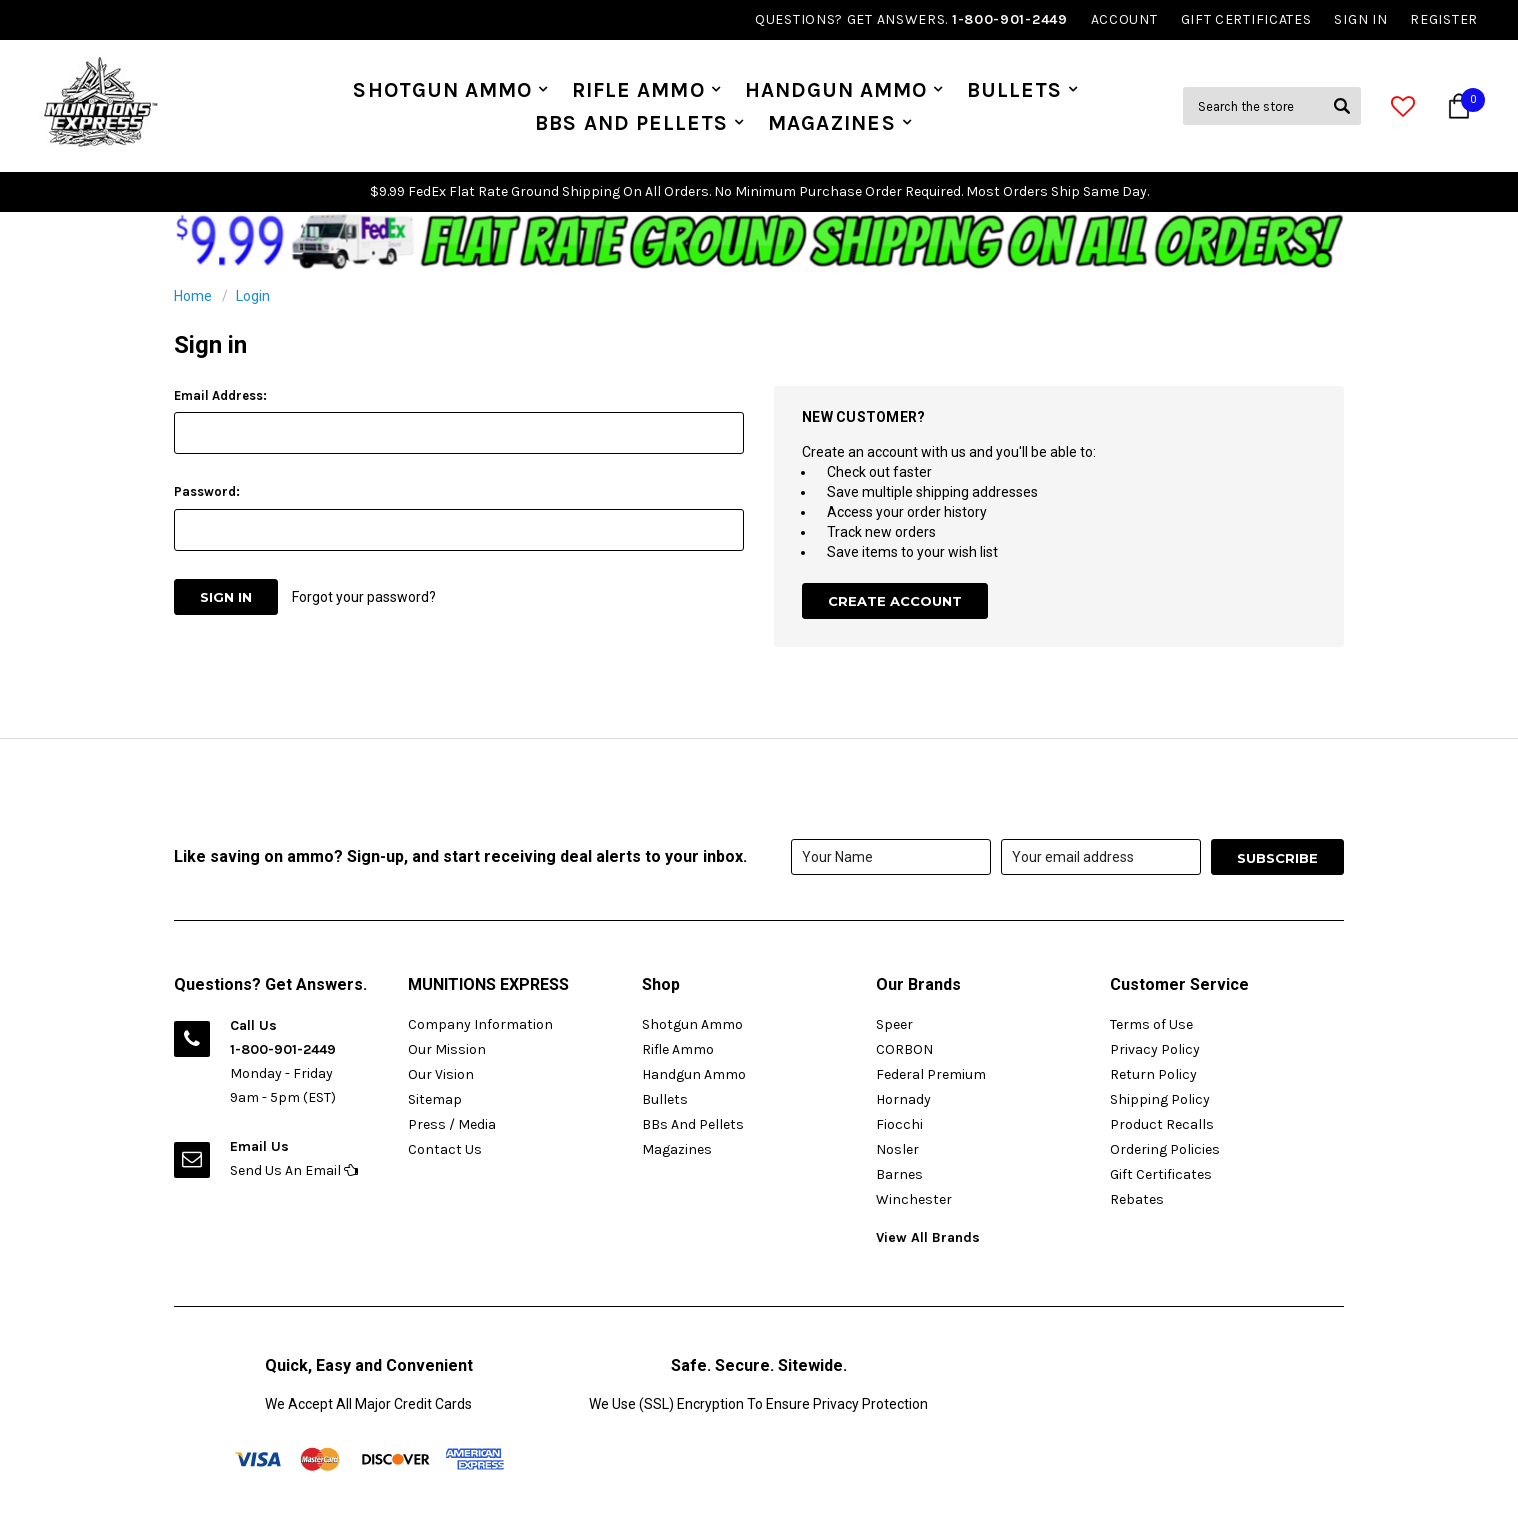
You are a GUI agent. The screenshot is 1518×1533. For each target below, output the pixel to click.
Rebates (1137, 1199)
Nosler (897, 1149)
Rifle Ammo (638, 90)
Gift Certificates (1161, 1174)
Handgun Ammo (836, 90)
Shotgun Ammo (442, 90)
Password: (207, 491)
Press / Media (452, 1124)
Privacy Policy (1155, 1049)
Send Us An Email (294, 1170)
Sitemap (435, 1099)
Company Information (480, 1024)
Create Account (895, 601)
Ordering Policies (1165, 1149)
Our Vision (441, 1074)
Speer (894, 1024)
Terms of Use (1151, 1024)
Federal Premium (931, 1074)
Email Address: (220, 395)
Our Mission (447, 1049)
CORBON (904, 1049)
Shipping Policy (1160, 1099)
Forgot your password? (364, 597)
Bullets (1014, 90)
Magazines (831, 123)
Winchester (914, 1199)
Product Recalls (1162, 1124)
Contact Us (445, 1149)
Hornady (903, 1099)
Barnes (899, 1174)
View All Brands (928, 1237)
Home (193, 296)
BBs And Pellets (631, 123)
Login (253, 296)
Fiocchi (899, 1124)
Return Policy (1153, 1074)
